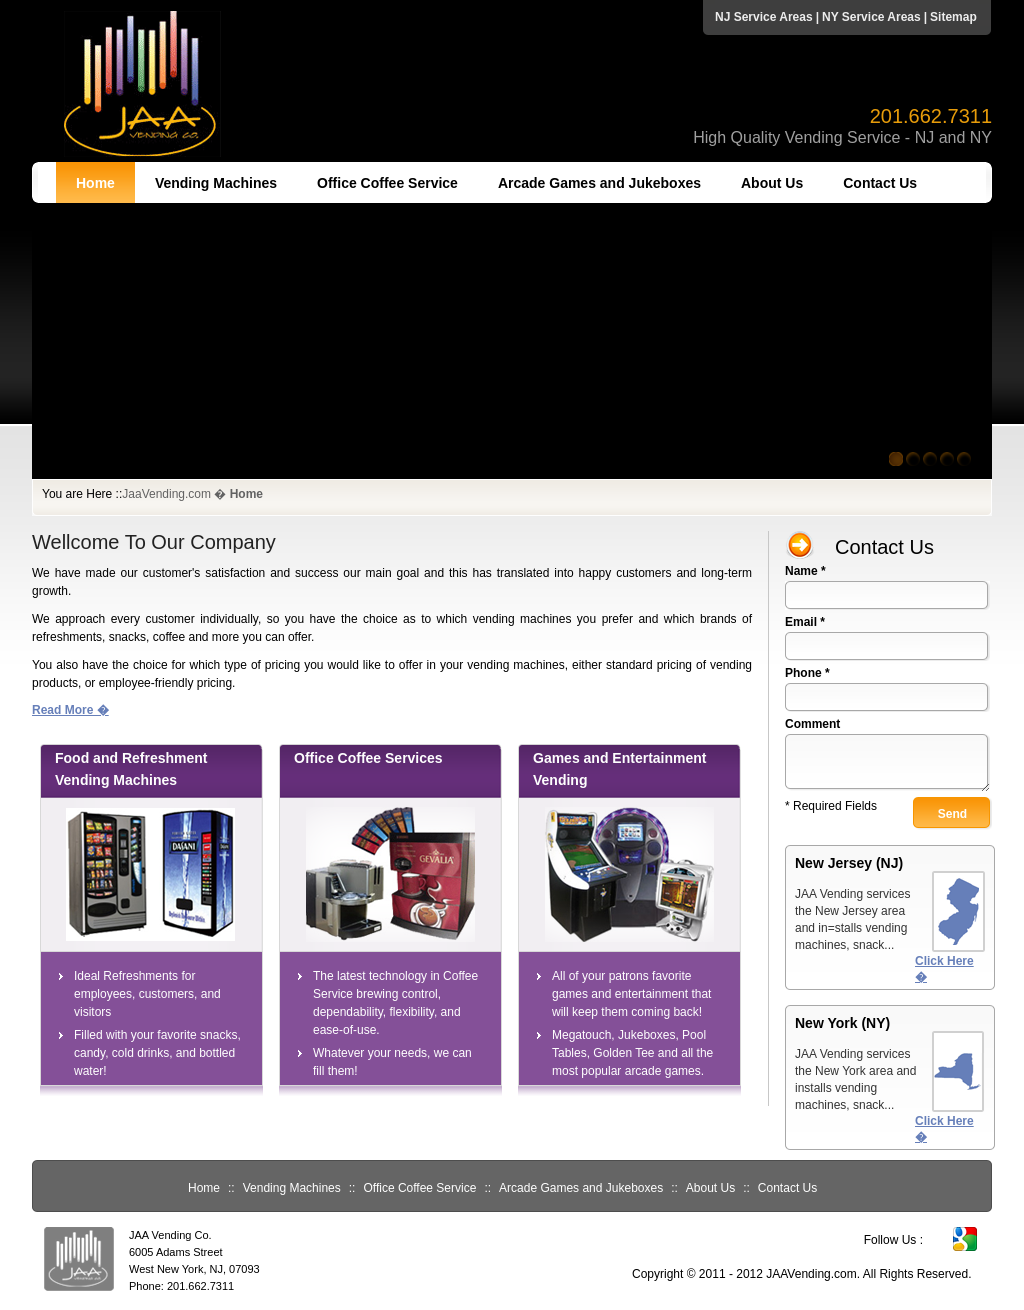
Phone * (807, 673)
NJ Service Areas (764, 17)
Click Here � (944, 969)
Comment (812, 724)
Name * (805, 571)
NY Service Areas (871, 17)
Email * (805, 622)
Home (95, 183)
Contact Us (880, 183)
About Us (772, 183)
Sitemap (953, 17)
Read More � (70, 710)
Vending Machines (216, 183)
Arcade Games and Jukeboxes (599, 183)
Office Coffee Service (387, 183)
